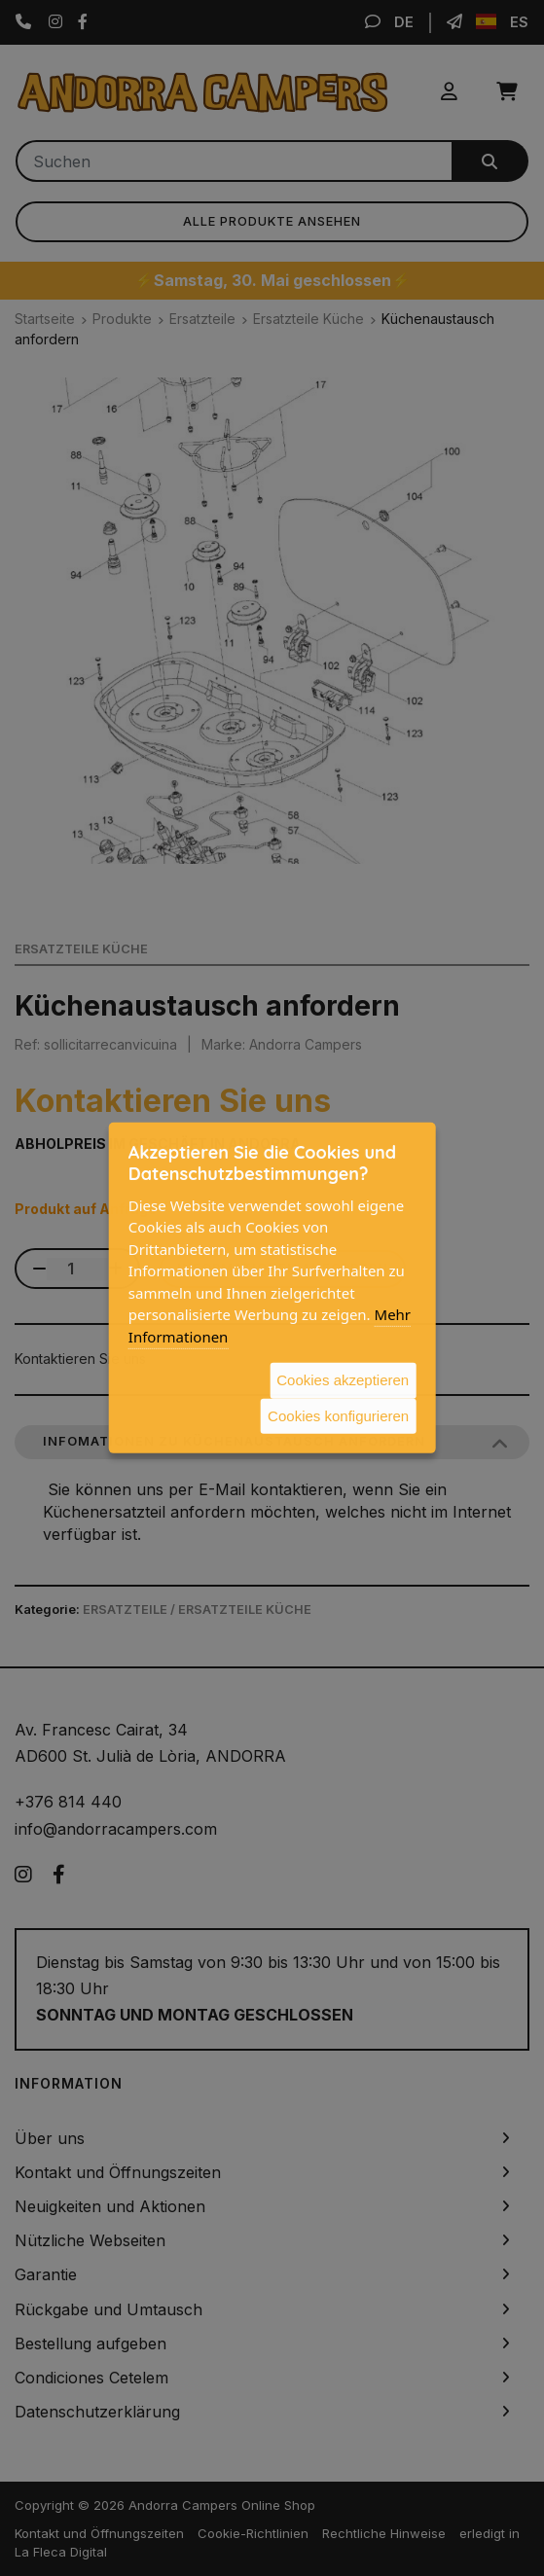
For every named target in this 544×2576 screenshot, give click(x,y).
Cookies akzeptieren (342, 1380)
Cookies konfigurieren (338, 1415)
